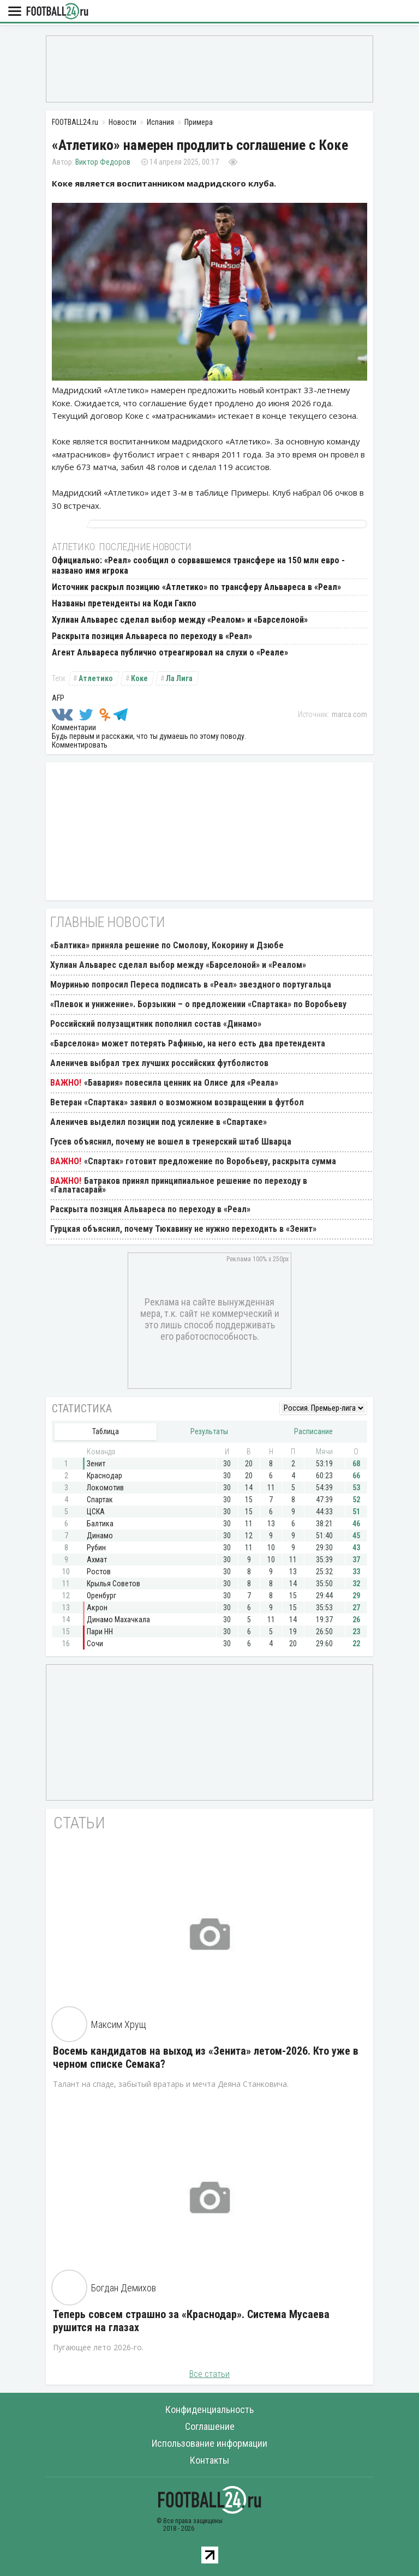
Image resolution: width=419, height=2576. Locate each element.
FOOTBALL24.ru (57, 12)
